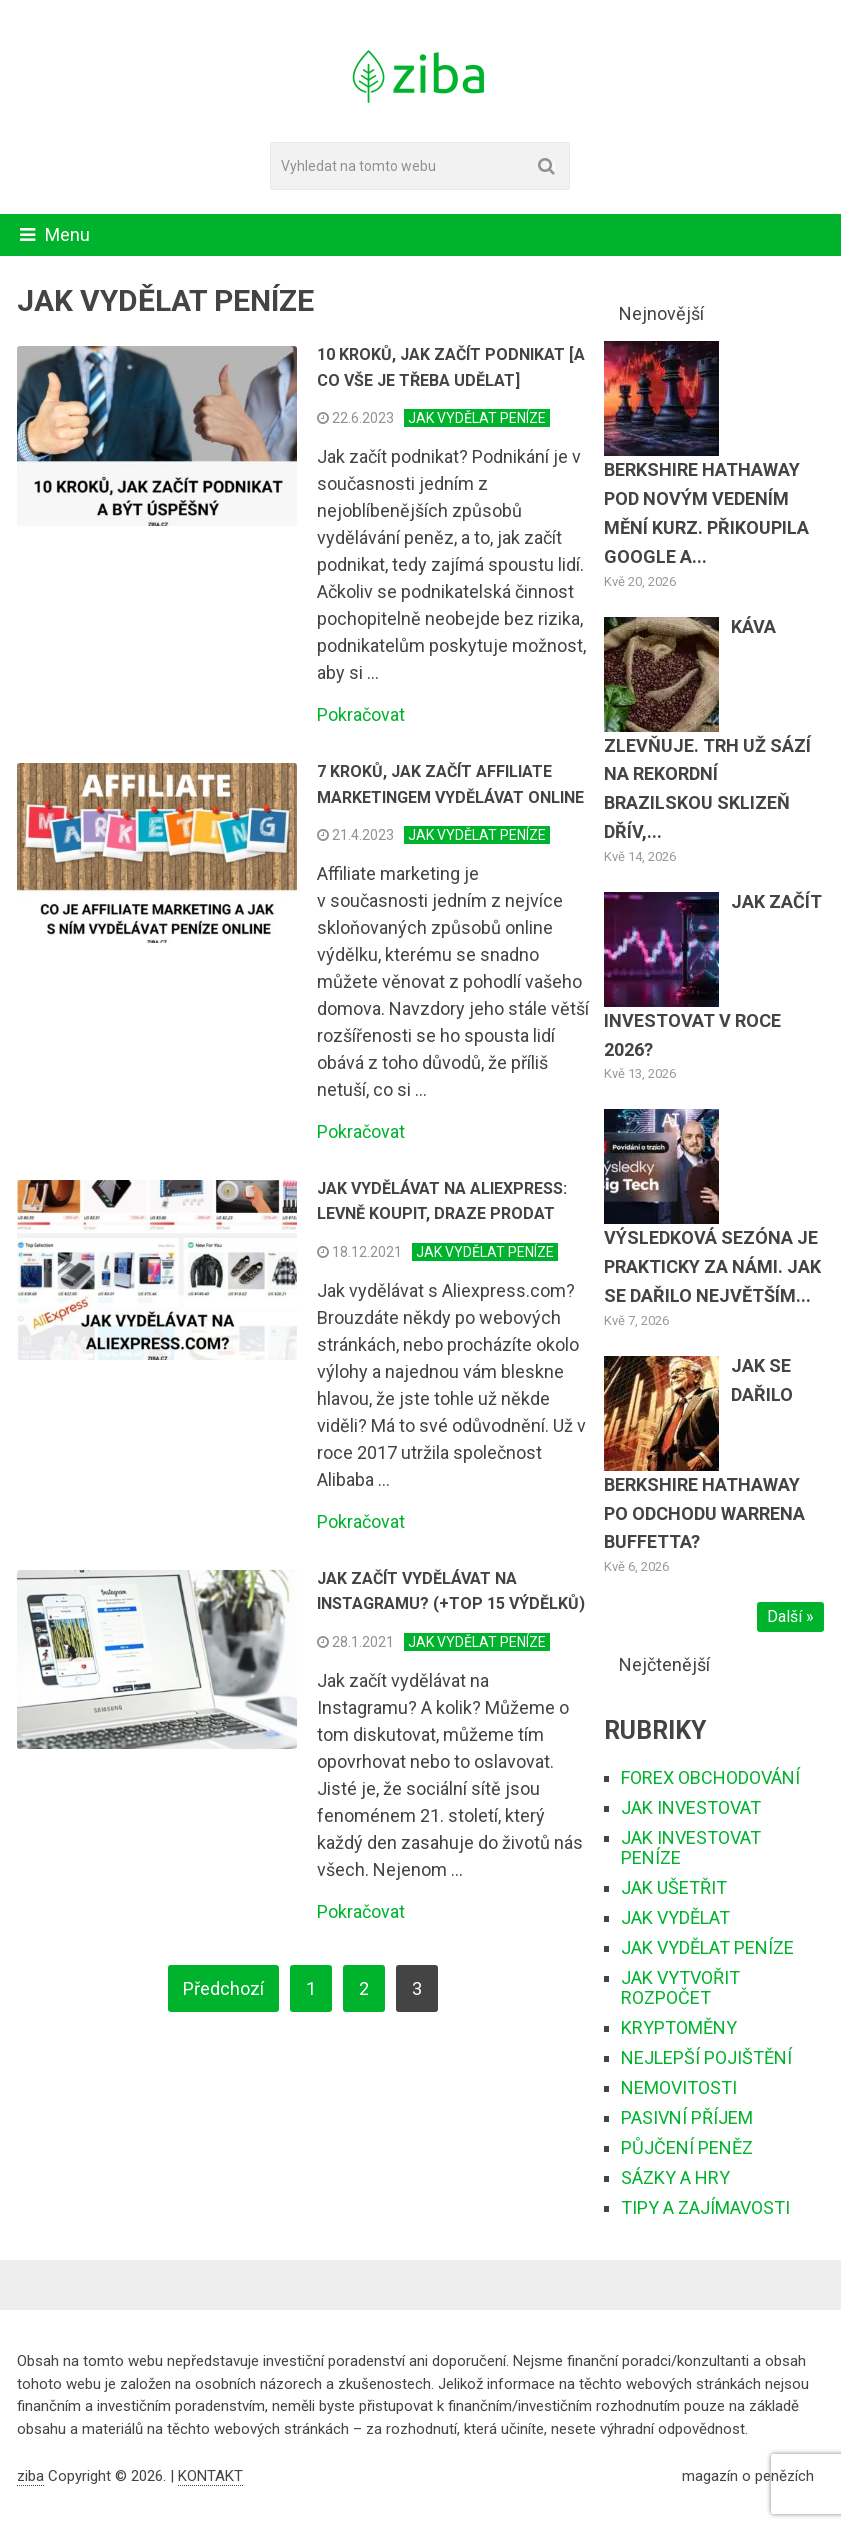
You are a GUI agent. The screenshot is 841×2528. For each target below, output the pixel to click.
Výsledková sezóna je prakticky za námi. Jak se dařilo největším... (712, 1266)
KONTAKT (210, 2476)
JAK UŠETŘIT (674, 1887)
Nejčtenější (664, 1664)
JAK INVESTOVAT (691, 1807)
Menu (67, 234)
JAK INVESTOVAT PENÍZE (691, 1847)
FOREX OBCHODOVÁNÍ (710, 1777)
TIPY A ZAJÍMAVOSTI (705, 2207)
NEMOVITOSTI (679, 2087)
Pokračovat (361, 715)
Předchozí (223, 1988)
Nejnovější (661, 313)
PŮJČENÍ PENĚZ (687, 2147)
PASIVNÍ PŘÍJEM (687, 2117)
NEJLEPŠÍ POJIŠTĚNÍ (706, 2057)
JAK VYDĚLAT (675, 1917)
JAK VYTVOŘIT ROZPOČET (680, 1987)
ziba (30, 2476)
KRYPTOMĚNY (679, 2027)
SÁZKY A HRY (675, 2177)
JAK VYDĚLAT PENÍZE (477, 418)
